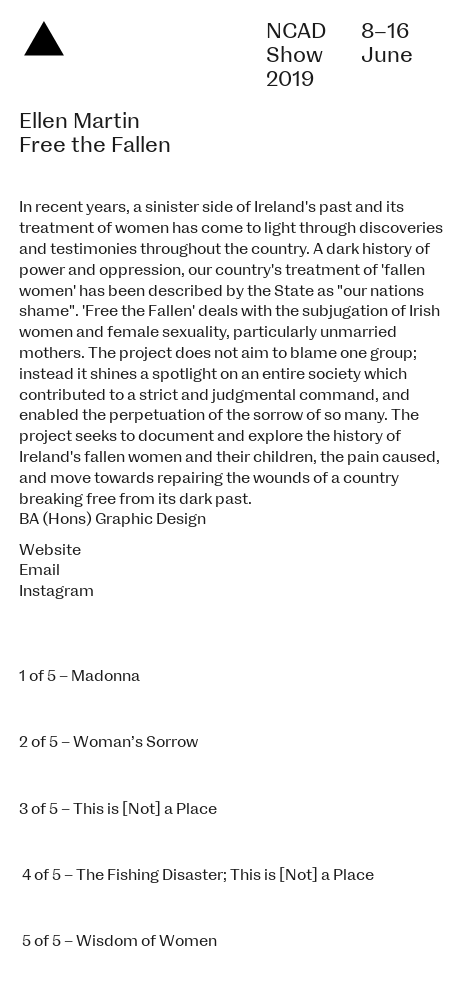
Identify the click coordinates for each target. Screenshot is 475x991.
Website (50, 550)
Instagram (56, 591)
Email (39, 570)
